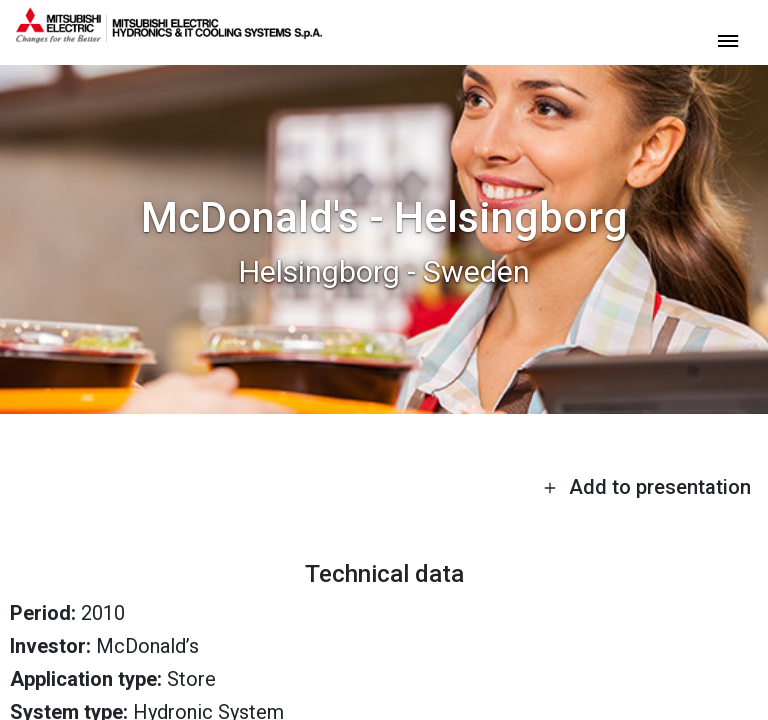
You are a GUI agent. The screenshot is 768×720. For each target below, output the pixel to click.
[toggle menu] (728, 39)
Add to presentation (647, 487)
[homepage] (169, 35)
